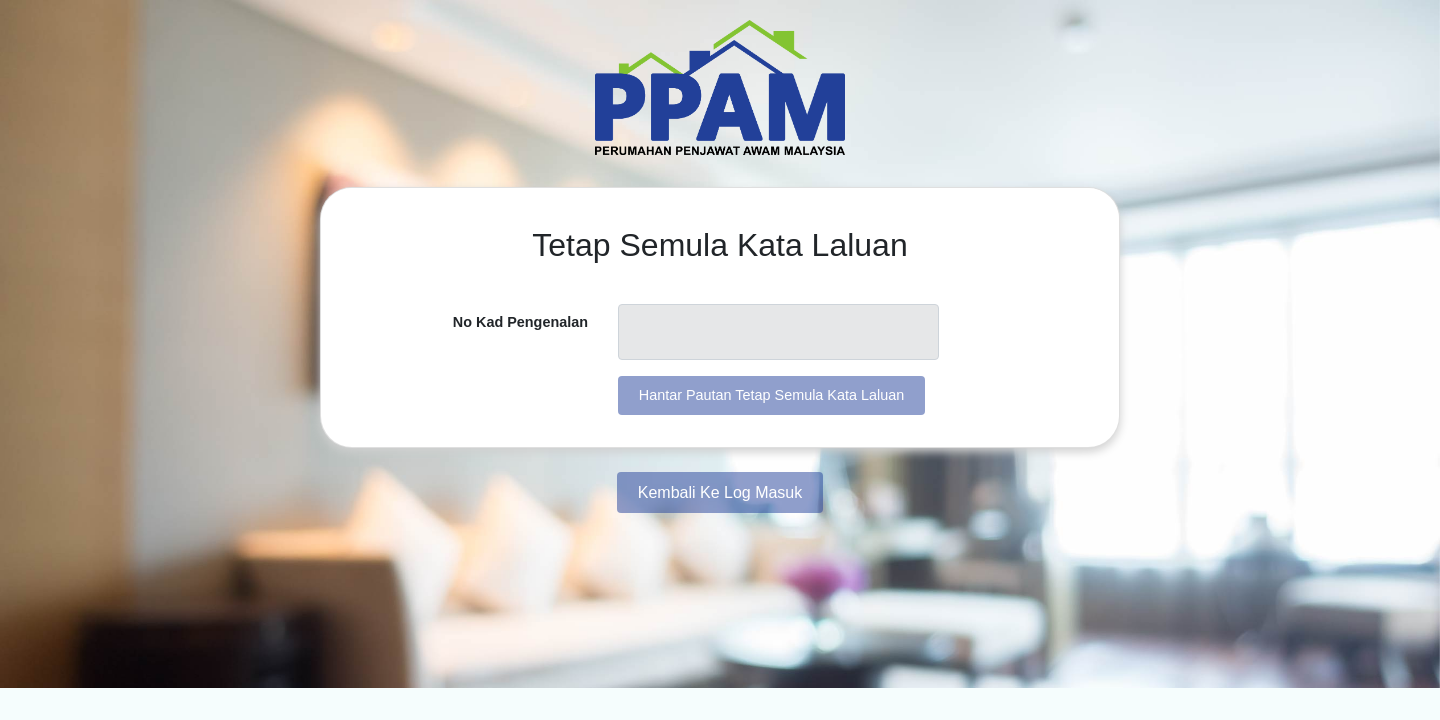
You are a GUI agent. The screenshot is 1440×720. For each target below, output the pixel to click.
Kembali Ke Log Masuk (720, 492)
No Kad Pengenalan (520, 322)
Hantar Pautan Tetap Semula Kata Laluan (771, 395)
